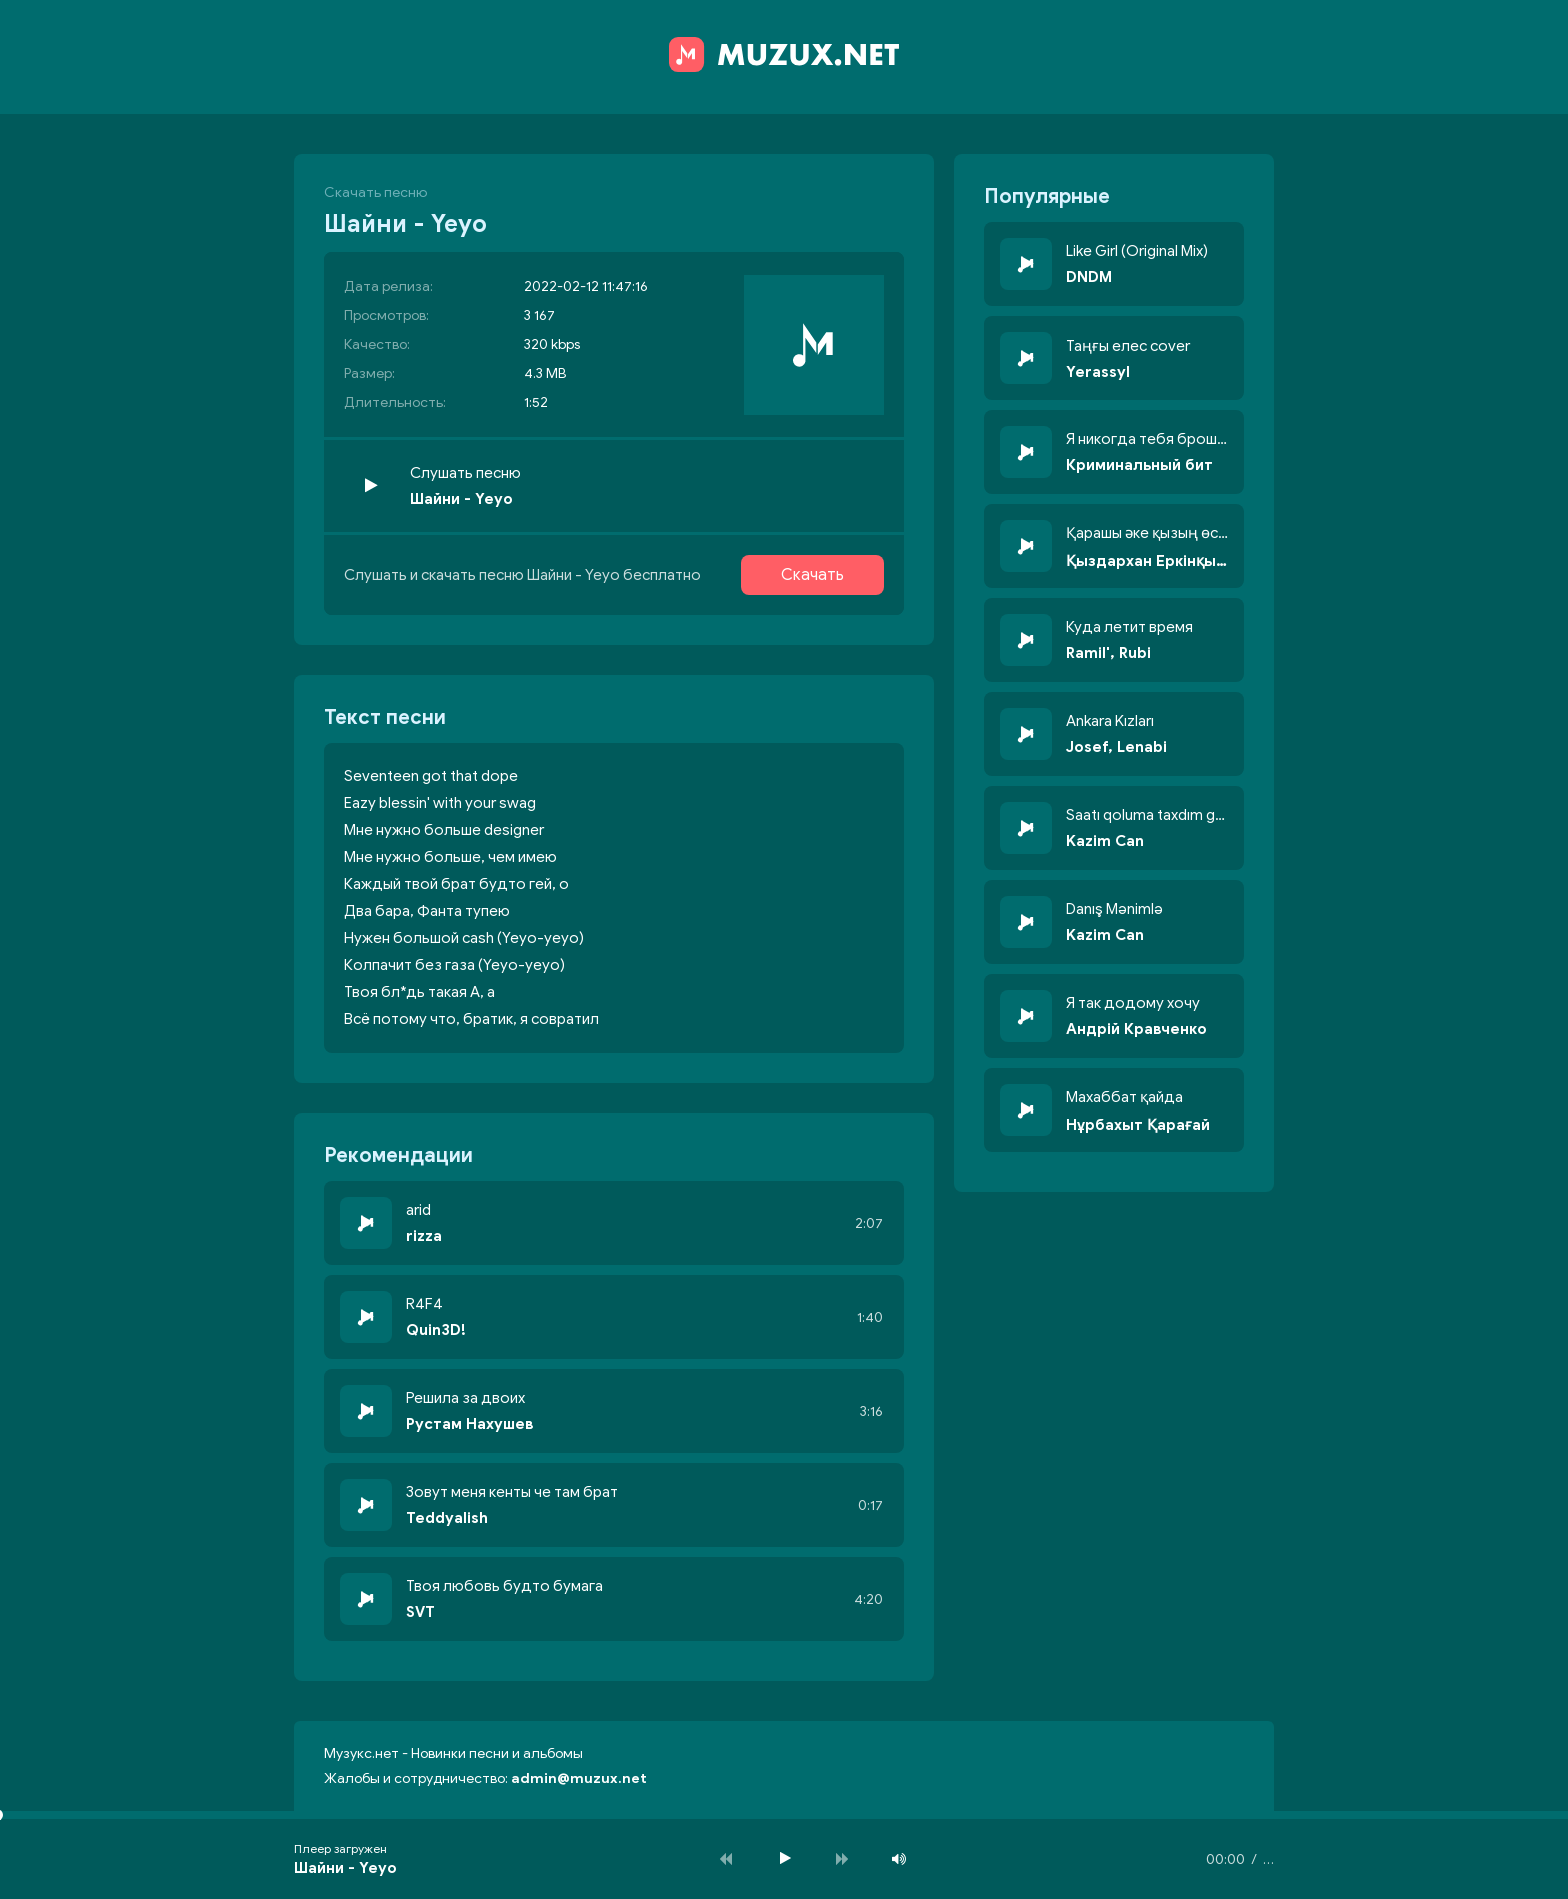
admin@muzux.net (579, 1778)
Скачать (812, 575)
